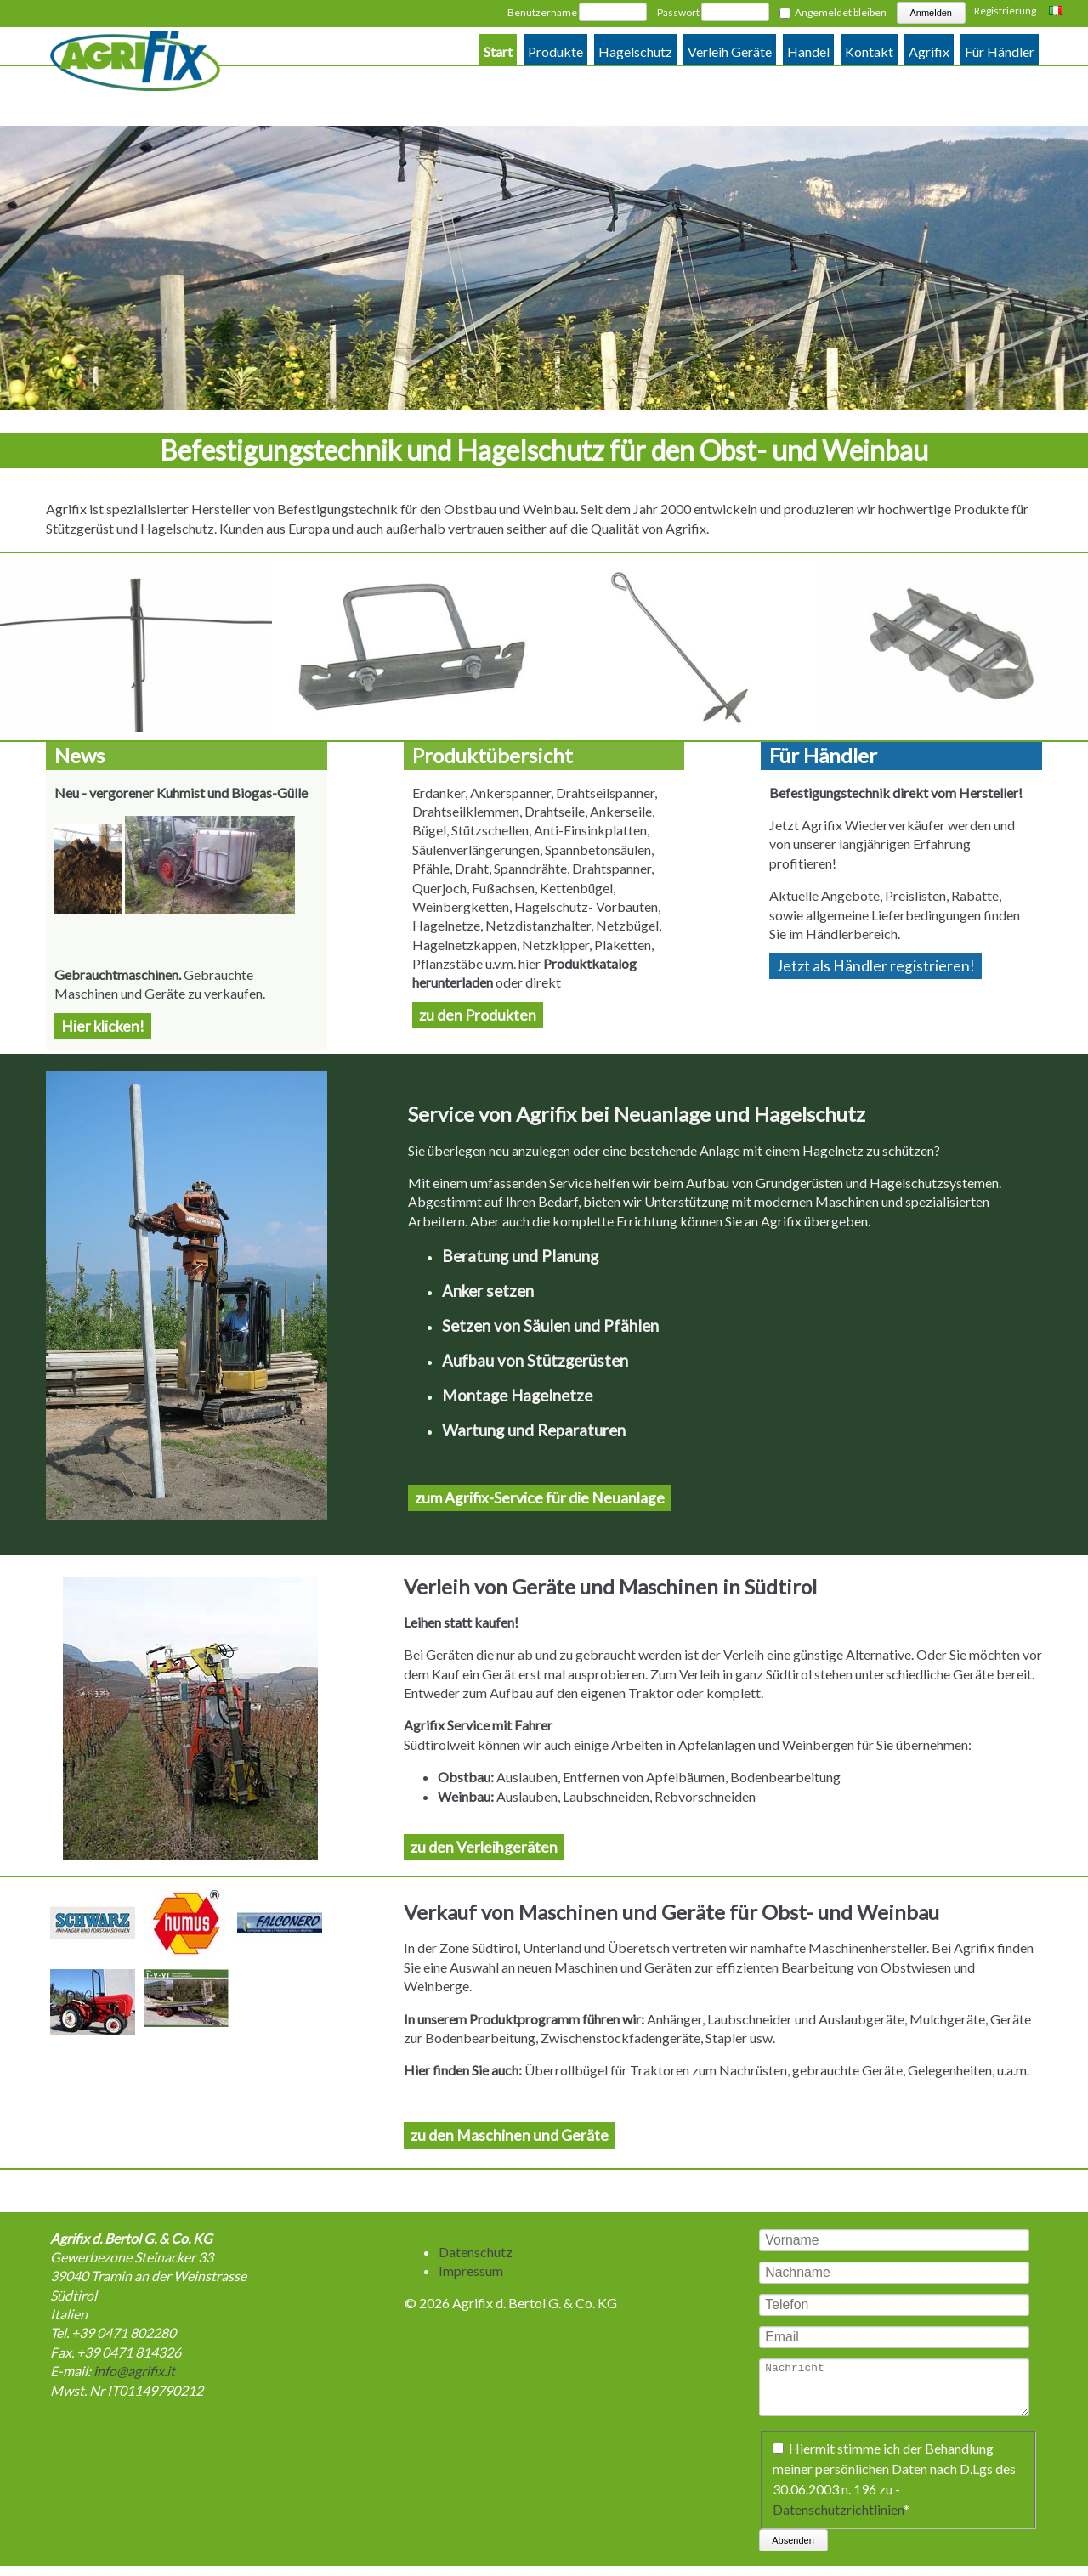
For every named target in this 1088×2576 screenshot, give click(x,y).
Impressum (471, 2270)
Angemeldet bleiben (841, 12)
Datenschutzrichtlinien (838, 2519)
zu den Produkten (477, 1015)
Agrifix (929, 51)
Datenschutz (476, 2252)
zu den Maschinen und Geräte (510, 2135)
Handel (808, 51)
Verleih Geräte (730, 51)
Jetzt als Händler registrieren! (875, 966)
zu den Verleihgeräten (484, 1847)
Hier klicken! (102, 1026)
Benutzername (542, 12)
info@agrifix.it (134, 2371)
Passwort (678, 12)
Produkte (555, 51)
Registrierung (1005, 10)
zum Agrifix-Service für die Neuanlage (540, 1498)
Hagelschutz (635, 51)
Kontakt (869, 51)
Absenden (793, 2550)
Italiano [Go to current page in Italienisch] (1058, 11)
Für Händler (999, 51)
